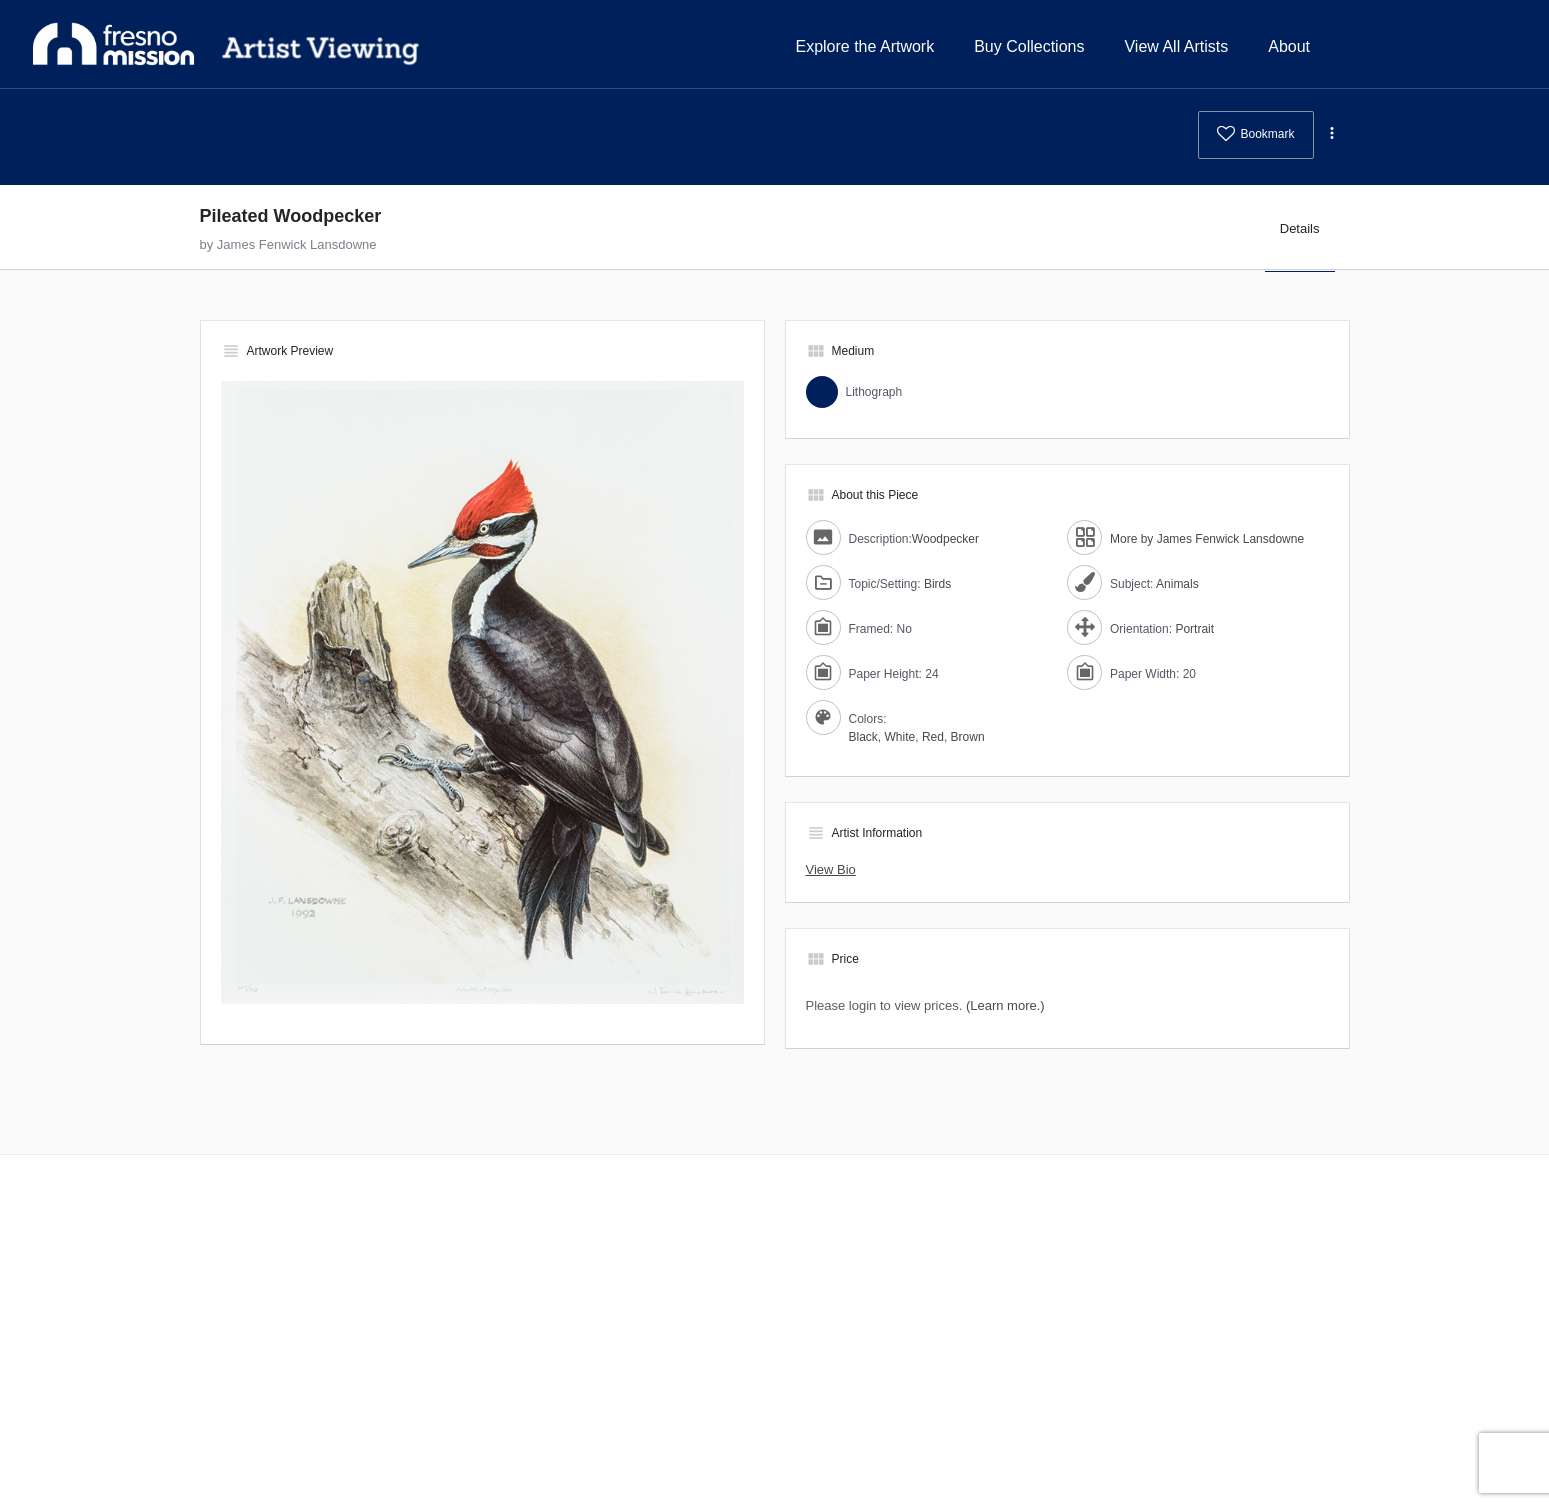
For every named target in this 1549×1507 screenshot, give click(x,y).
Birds (937, 584)
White (900, 737)
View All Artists (1176, 46)
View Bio (831, 869)
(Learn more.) (1005, 1005)
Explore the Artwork (864, 46)
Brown (968, 737)
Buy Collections (1029, 46)
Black (863, 737)
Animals (1177, 584)
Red (933, 737)
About (1289, 46)
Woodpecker (945, 539)
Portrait (1194, 629)
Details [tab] (1300, 228)
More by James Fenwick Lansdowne (1207, 539)
